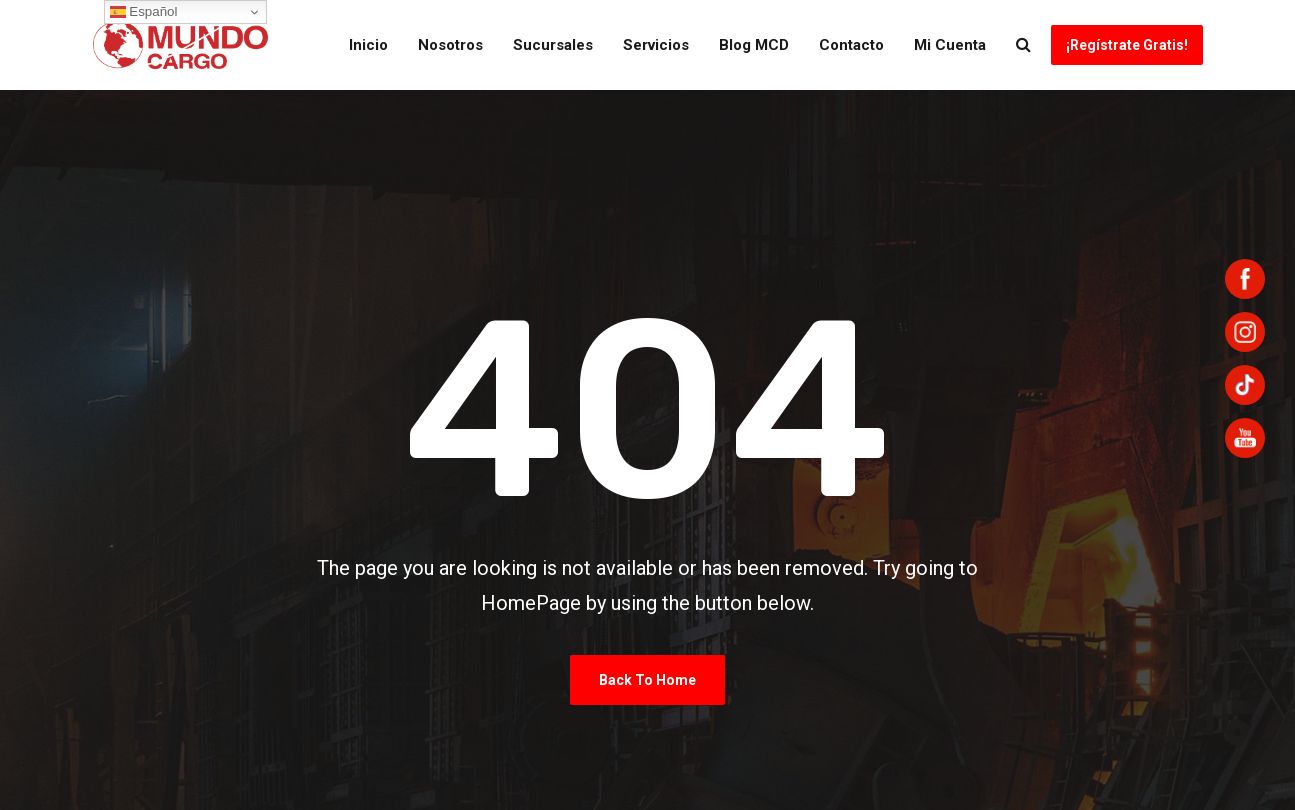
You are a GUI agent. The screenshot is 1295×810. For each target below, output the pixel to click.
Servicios (656, 45)
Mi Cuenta (950, 45)
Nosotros (450, 45)
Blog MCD (754, 45)
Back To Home (647, 680)
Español (144, 12)
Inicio (368, 45)
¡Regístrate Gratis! (1127, 45)
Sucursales (553, 45)
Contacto (851, 45)
